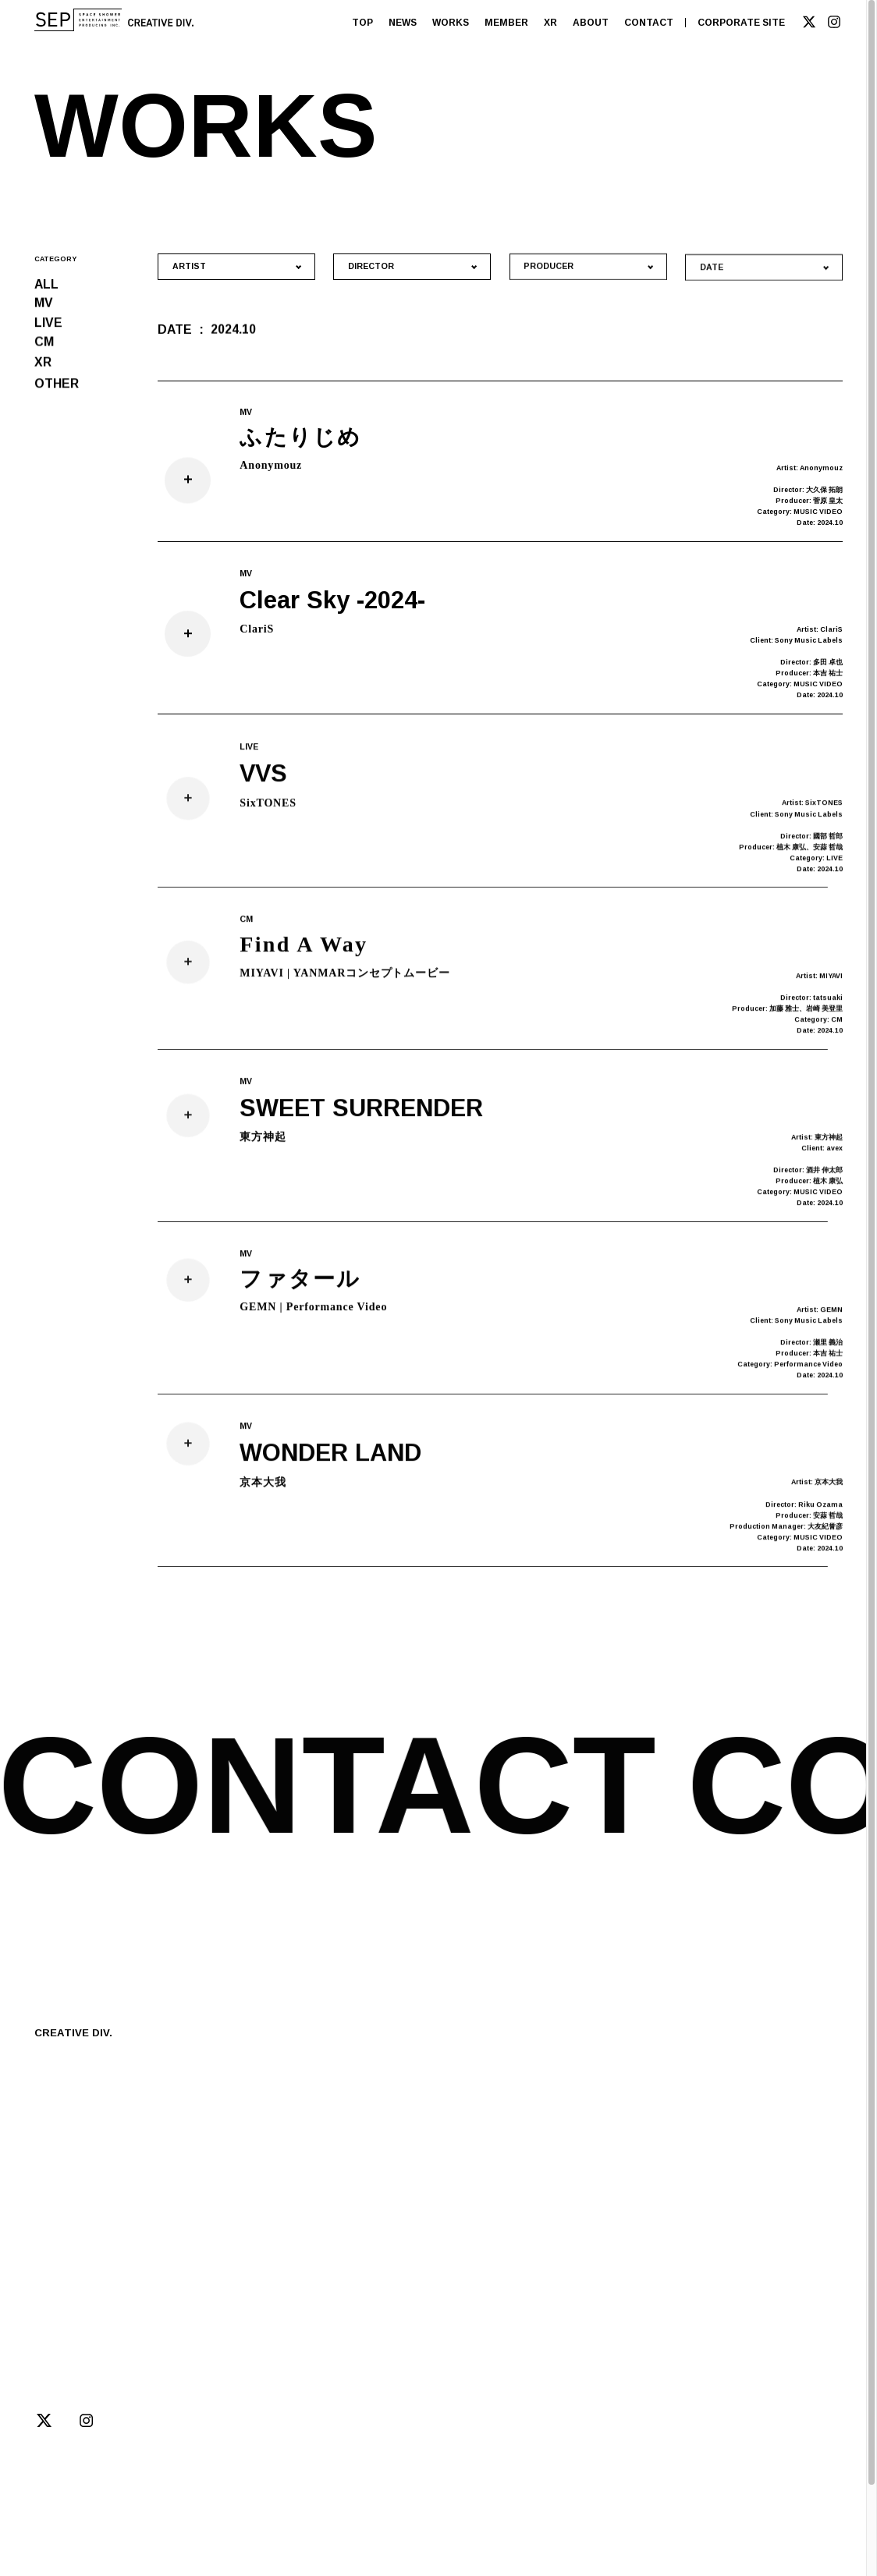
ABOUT (591, 22)
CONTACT (648, 22)
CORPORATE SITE (741, 22)
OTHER (56, 391)
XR (550, 22)
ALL (46, 284)
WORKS (450, 22)
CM (44, 346)
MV (43, 304)
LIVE (48, 324)
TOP (362, 22)
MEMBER (506, 22)
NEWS (403, 22)
